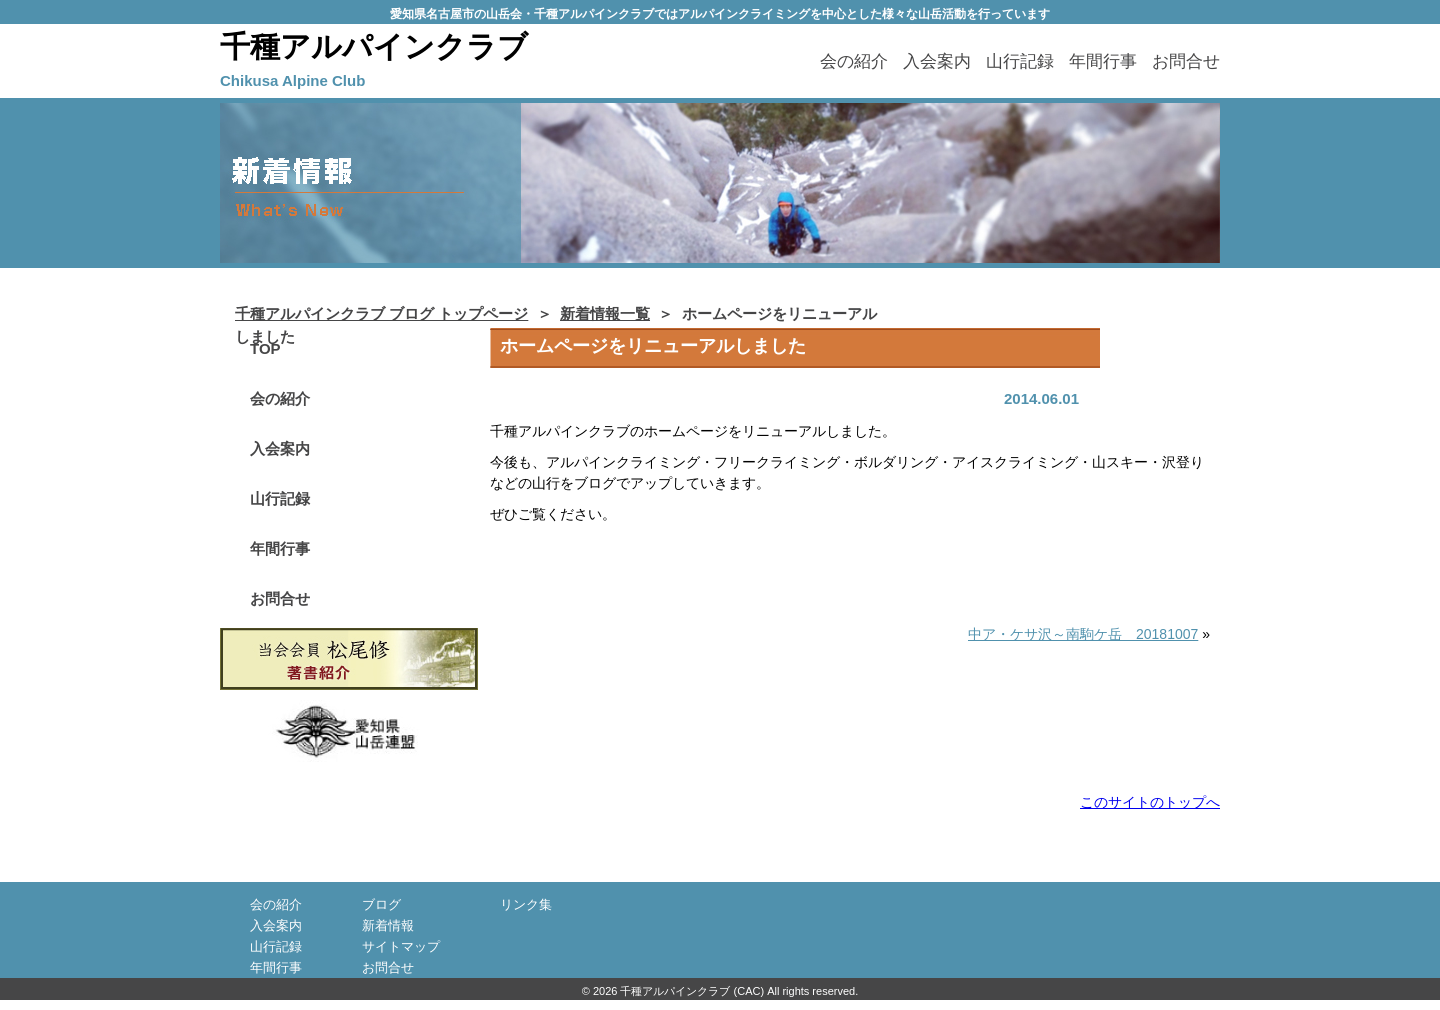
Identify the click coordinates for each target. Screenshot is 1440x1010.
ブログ (381, 904)
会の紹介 (854, 61)
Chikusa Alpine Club (292, 80)
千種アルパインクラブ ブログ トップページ (381, 313)
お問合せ (1186, 61)
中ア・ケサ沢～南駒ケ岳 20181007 (1083, 634)
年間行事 (1103, 61)
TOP (265, 348)
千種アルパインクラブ (374, 46)
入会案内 (937, 61)
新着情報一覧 (605, 313)
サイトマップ (401, 946)
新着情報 (388, 925)
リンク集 (526, 904)
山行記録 (1020, 61)
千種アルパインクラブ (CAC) (692, 991)
